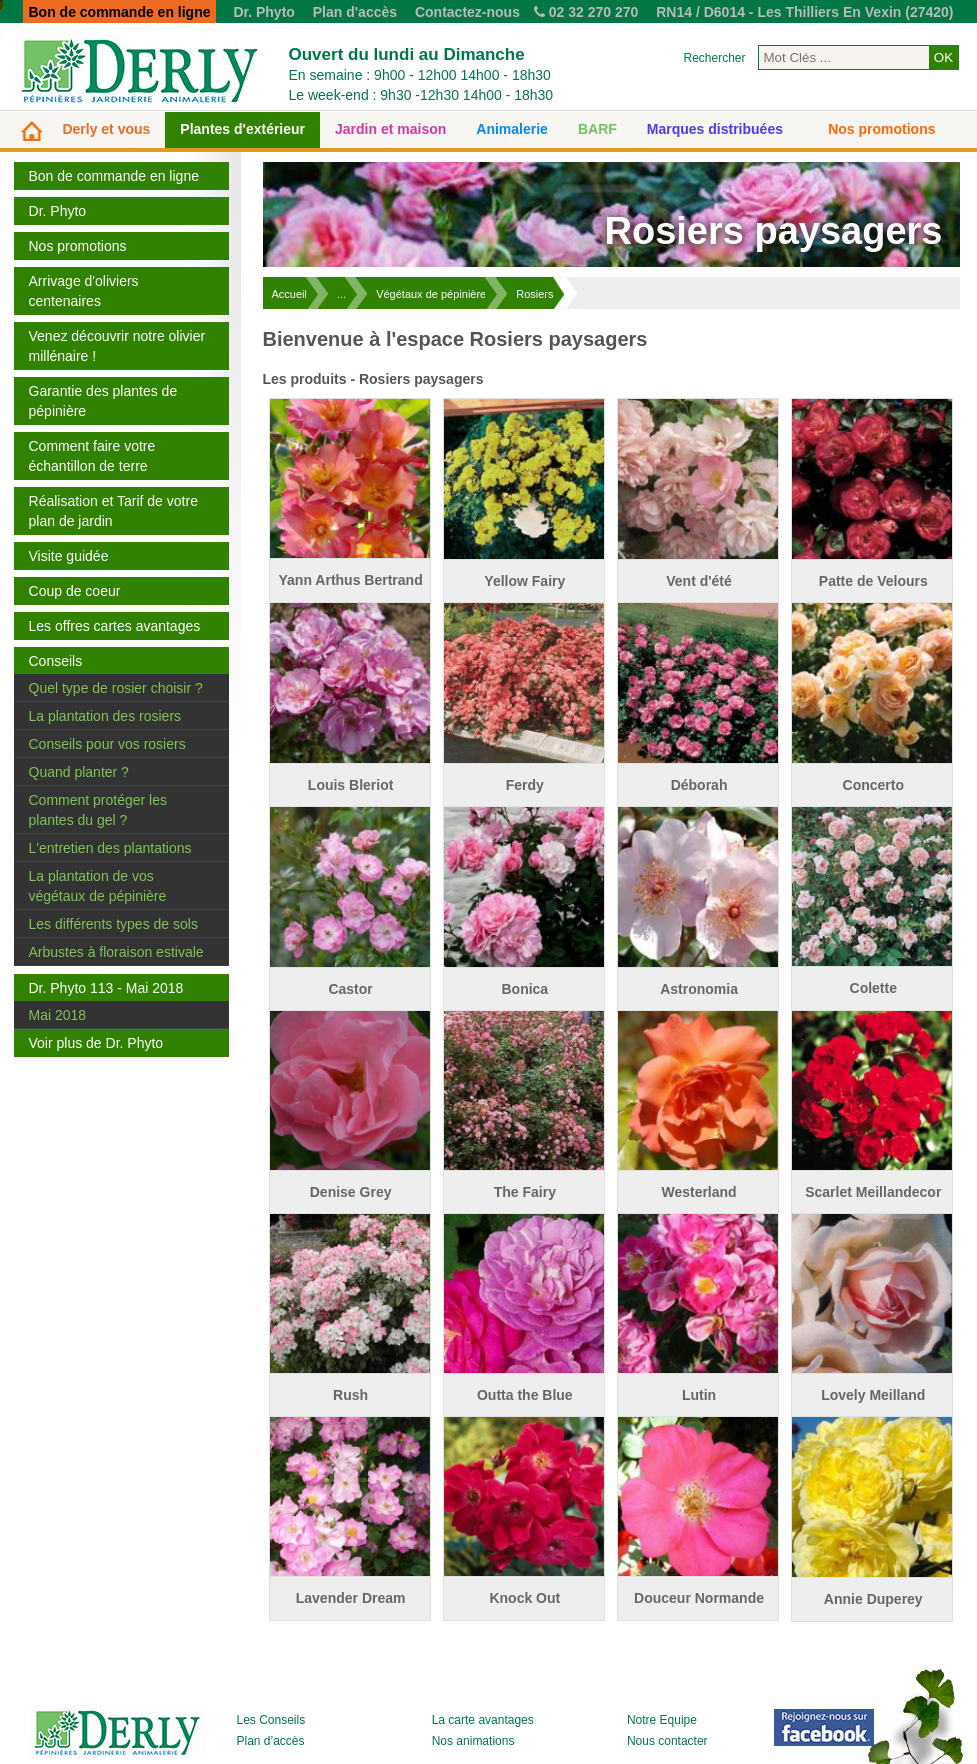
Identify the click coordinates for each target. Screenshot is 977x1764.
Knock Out (524, 1598)
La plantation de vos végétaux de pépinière (98, 886)
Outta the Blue (525, 1395)
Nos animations (473, 1741)
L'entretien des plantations (110, 848)
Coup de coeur (75, 591)
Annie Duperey (873, 1599)
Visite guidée (69, 556)
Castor (350, 989)
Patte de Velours (873, 581)
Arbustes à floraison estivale (116, 952)
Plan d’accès (271, 1741)
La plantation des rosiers (105, 716)
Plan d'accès (355, 12)
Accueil (289, 294)
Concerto (873, 785)
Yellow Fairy (524, 581)
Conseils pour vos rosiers (107, 744)
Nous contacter (667, 1741)
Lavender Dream (351, 1598)
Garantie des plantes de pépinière (103, 401)
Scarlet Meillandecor (873, 1192)
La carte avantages (483, 1720)
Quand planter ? (79, 772)
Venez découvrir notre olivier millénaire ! (117, 346)
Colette (873, 988)
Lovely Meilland (873, 1395)
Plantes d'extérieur (242, 129)
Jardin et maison (390, 129)
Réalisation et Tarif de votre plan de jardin (113, 511)
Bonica (524, 989)
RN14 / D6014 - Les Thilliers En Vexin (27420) (804, 12)
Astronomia (699, 989)
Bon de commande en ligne (114, 176)
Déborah (699, 785)
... (341, 294)
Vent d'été (699, 581)
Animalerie (512, 129)
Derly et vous (106, 129)
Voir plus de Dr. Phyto (96, 1043)
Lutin (699, 1395)
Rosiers (534, 294)
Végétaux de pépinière (431, 294)
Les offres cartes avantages (115, 626)
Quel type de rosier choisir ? (116, 688)
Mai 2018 (58, 1015)
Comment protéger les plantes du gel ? (98, 810)
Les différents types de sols (113, 924)
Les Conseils (271, 1720)
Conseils (56, 661)
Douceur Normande (699, 1598)
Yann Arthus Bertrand (351, 580)
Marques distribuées (715, 129)
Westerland (698, 1192)
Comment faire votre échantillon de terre (92, 456)
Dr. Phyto (263, 12)
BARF (597, 129)
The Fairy (525, 1192)
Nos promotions (881, 129)
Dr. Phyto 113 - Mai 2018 (106, 988)
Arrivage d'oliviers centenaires (84, 291)
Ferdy (525, 785)
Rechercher (714, 58)
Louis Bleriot (351, 785)
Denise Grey (351, 1192)
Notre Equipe (662, 1720)
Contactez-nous (467, 12)
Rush (350, 1395)
